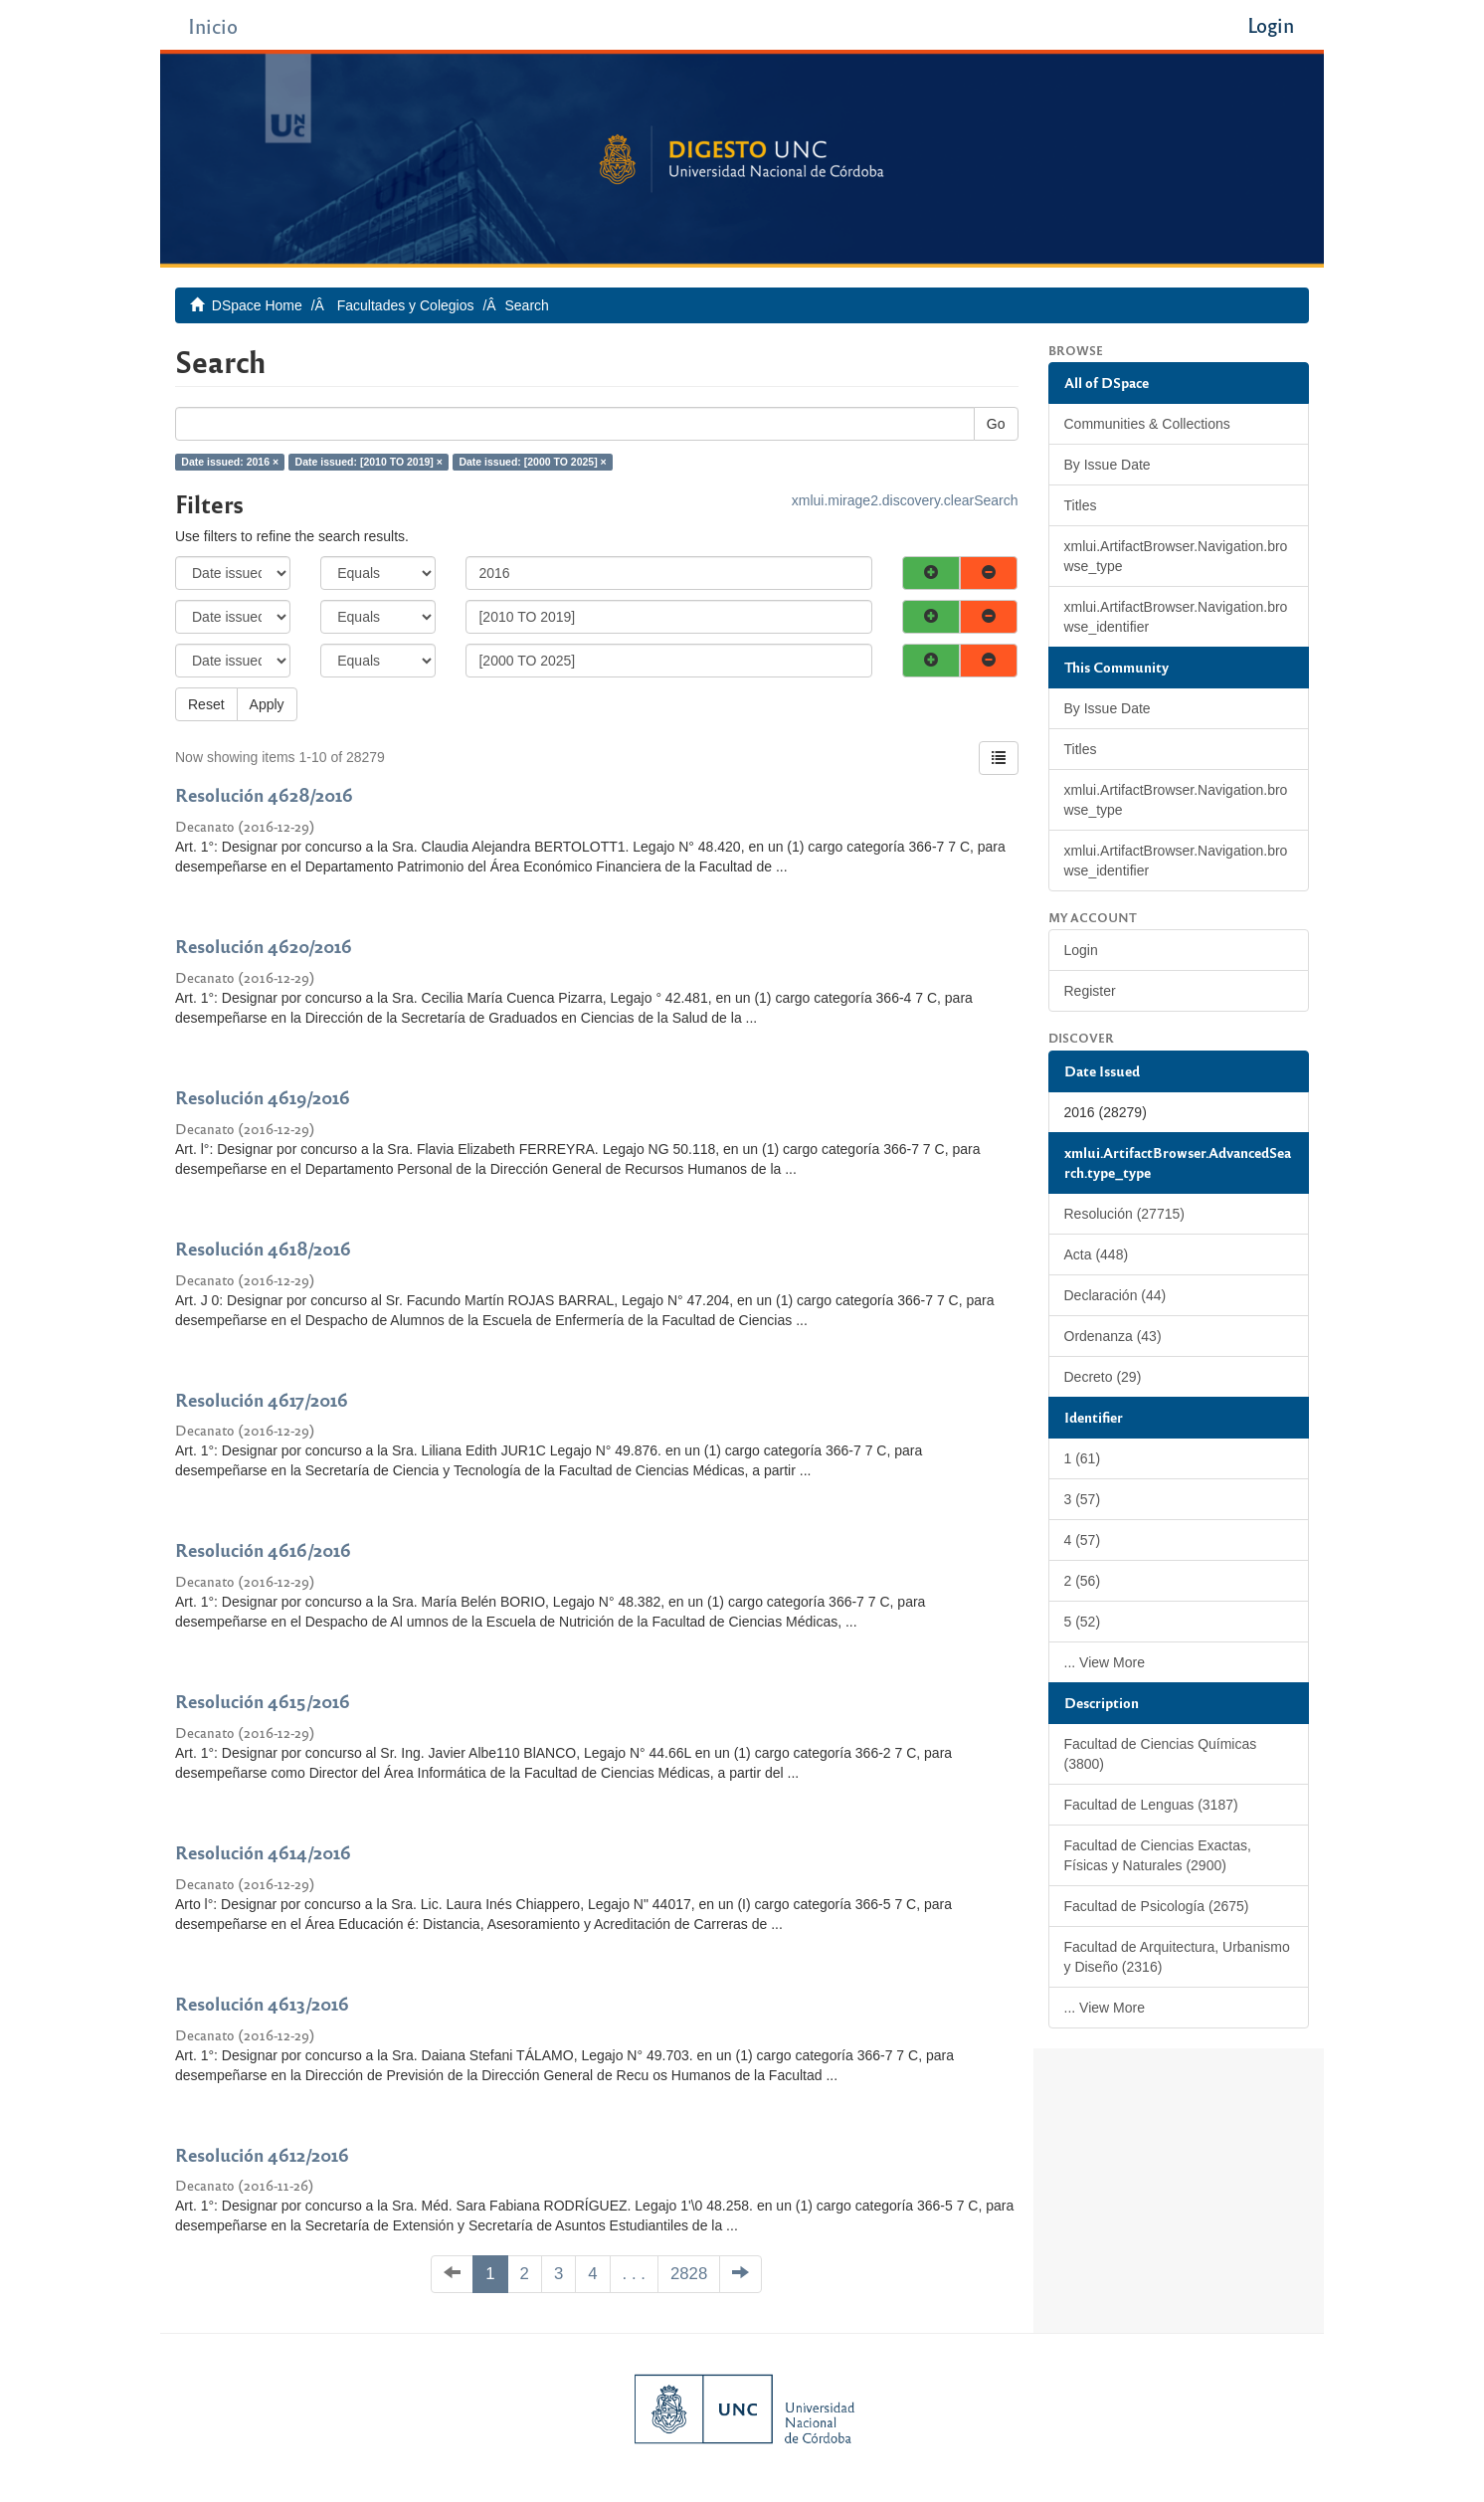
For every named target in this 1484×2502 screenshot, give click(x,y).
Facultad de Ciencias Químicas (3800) (1160, 1754)
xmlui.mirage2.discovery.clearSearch (905, 500)
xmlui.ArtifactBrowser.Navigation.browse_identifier (1176, 617)
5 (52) (1082, 1622)
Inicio (213, 25)
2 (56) (1082, 1581)
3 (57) (1082, 1499)
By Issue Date (1107, 465)
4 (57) (1082, 1540)
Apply (267, 704)
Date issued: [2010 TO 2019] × (369, 462)
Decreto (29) (1103, 1377)
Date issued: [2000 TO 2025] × (532, 462)
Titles (1080, 505)
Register (1090, 991)
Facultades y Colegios (405, 305)
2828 (688, 2273)
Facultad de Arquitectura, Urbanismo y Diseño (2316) (1177, 1957)
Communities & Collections (1147, 424)
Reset (206, 704)
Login (1081, 950)
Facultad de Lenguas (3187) (1151, 1805)
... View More (1104, 1662)
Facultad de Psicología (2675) (1156, 1906)
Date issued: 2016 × (229, 462)
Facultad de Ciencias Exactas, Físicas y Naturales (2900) (1157, 1855)
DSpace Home (257, 305)
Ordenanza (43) (1113, 1336)
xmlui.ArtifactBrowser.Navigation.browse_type (1176, 556)
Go (996, 424)
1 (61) (1082, 1458)
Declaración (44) (1115, 1295)
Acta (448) (1096, 1254)
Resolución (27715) (1124, 1214)
